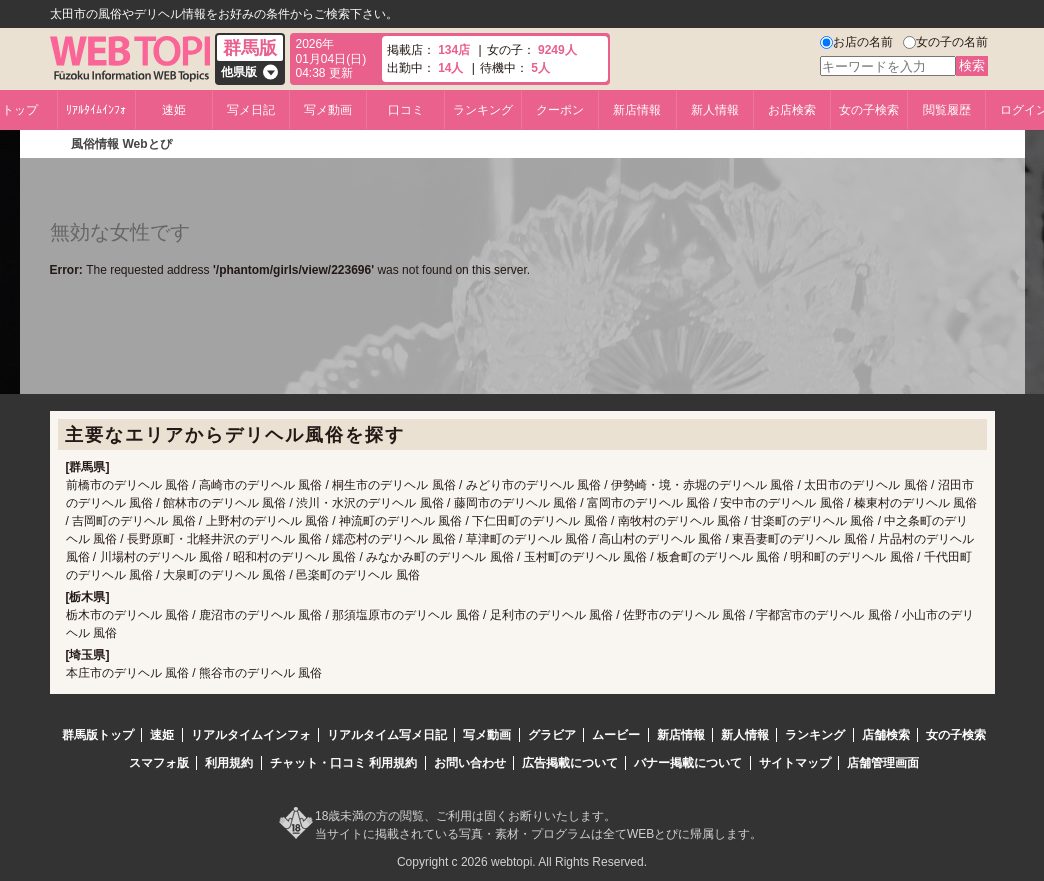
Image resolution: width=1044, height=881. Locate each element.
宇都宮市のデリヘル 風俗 (823, 615)
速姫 (174, 110)
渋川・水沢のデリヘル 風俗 (369, 503)
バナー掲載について (688, 763)
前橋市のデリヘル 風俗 (127, 485)
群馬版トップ (98, 735)
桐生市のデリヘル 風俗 (393, 485)
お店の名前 (863, 42)
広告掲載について (570, 763)
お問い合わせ (470, 763)
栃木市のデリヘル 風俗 (127, 615)
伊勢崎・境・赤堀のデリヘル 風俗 (702, 485)
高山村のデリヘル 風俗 (660, 539)
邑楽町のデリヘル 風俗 (357, 575)
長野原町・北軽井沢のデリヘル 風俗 (224, 539)
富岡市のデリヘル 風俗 (648, 503)
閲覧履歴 (947, 110)
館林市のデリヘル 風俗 (224, 503)
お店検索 (792, 110)
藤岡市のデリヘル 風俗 (515, 503)
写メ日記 (251, 110)
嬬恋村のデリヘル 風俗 (393, 539)
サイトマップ (795, 763)
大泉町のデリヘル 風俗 (224, 575)
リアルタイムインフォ (251, 735)
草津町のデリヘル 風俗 (527, 539)
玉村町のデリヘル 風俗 (585, 557)
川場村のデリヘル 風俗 (161, 557)
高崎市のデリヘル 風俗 (260, 485)
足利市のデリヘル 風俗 (551, 615)
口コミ (406, 110)
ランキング (483, 110)
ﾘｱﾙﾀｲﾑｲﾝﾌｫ (96, 110)
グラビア (552, 735)
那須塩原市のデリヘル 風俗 (405, 615)
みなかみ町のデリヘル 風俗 (439, 557)
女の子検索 (869, 110)
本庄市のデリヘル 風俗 (127, 673)
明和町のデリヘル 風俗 (851, 557)
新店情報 (637, 110)
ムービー (616, 735)
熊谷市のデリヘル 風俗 (260, 673)
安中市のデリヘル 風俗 (781, 503)
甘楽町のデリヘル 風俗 (812, 521)
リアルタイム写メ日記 (387, 735)
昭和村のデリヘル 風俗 (294, 557)
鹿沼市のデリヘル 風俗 (260, 615)
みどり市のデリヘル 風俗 (533, 485)
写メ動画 (328, 110)
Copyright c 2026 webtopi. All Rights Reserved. (522, 862)
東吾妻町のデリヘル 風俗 (799, 539)
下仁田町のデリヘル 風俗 (539, 521)
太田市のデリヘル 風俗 (865, 485)
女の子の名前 (952, 42)
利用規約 (229, 763)
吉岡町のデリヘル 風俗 (133, 521)
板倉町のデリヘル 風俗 (718, 557)
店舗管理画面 (883, 763)
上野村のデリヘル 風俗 (267, 521)
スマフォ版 (159, 763)
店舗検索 (886, 735)
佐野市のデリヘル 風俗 (684, 615)
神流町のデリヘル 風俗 (400, 521)
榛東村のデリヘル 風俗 (915, 503)
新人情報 (715, 110)
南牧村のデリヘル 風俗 (679, 521)
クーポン (560, 110)
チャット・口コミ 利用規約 (343, 763)
